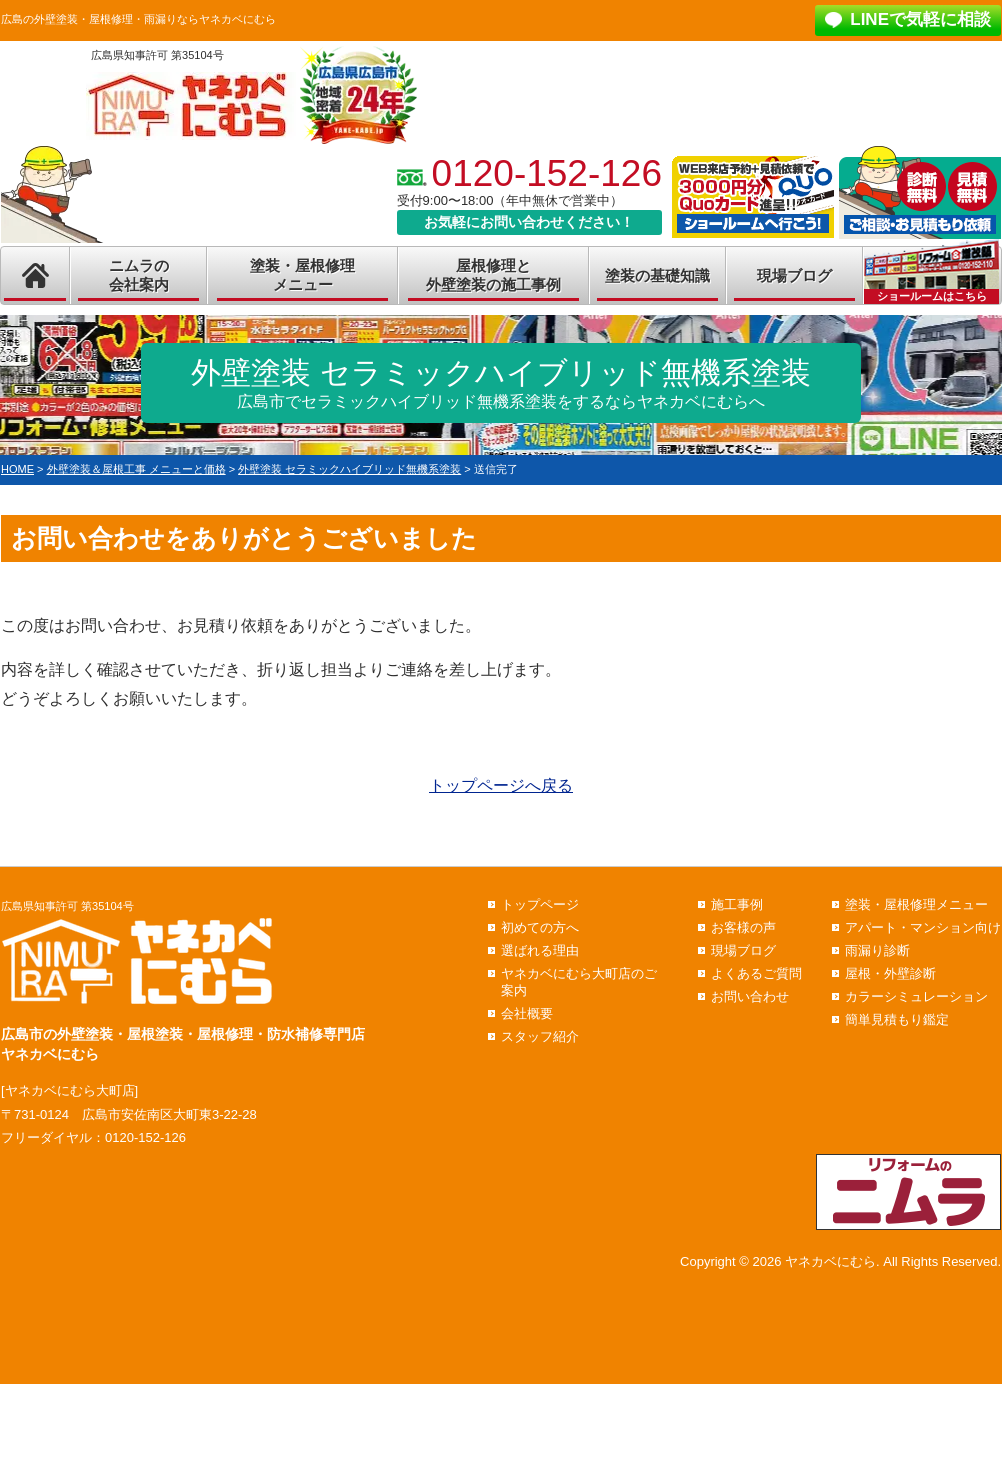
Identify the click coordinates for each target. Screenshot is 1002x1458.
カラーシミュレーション (916, 996)
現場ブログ (794, 275)
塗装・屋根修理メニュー (302, 275)
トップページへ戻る (501, 785)
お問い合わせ (750, 996)
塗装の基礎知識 (657, 275)
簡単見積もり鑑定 (897, 1019)
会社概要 (527, 1013)
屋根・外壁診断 (890, 973)
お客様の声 (743, 927)
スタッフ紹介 (540, 1036)
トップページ (540, 904)
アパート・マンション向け (923, 927)
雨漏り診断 (877, 950)
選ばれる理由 (540, 950)
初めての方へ (540, 927)
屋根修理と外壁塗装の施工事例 (493, 275)
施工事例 (737, 904)
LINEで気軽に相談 (920, 19)
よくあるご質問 (756, 973)
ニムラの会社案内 (139, 275)
